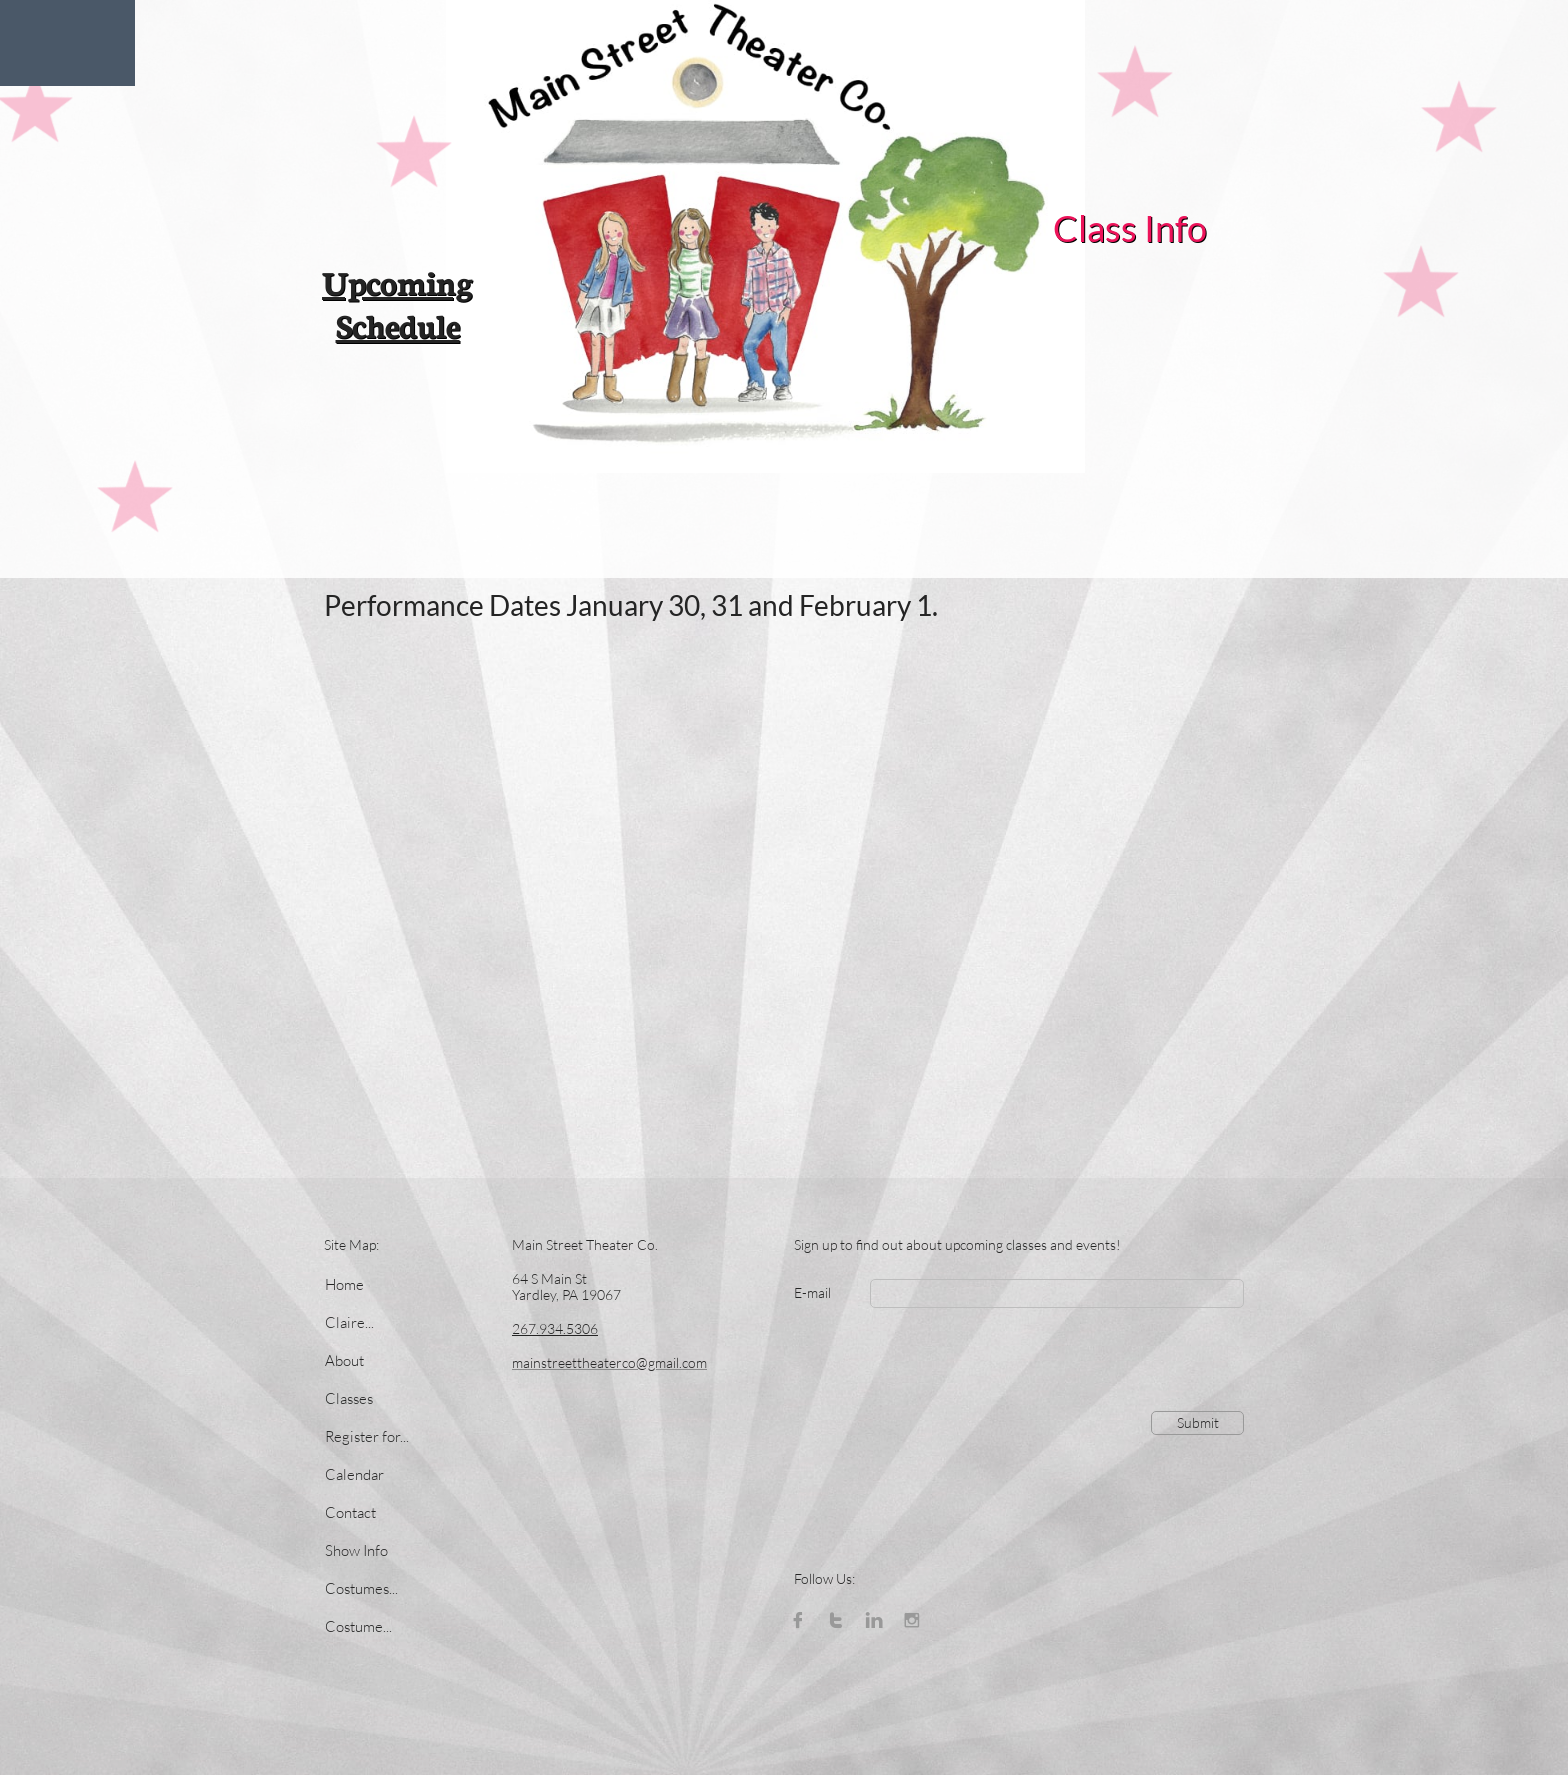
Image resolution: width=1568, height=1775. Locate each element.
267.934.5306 (555, 1328)
